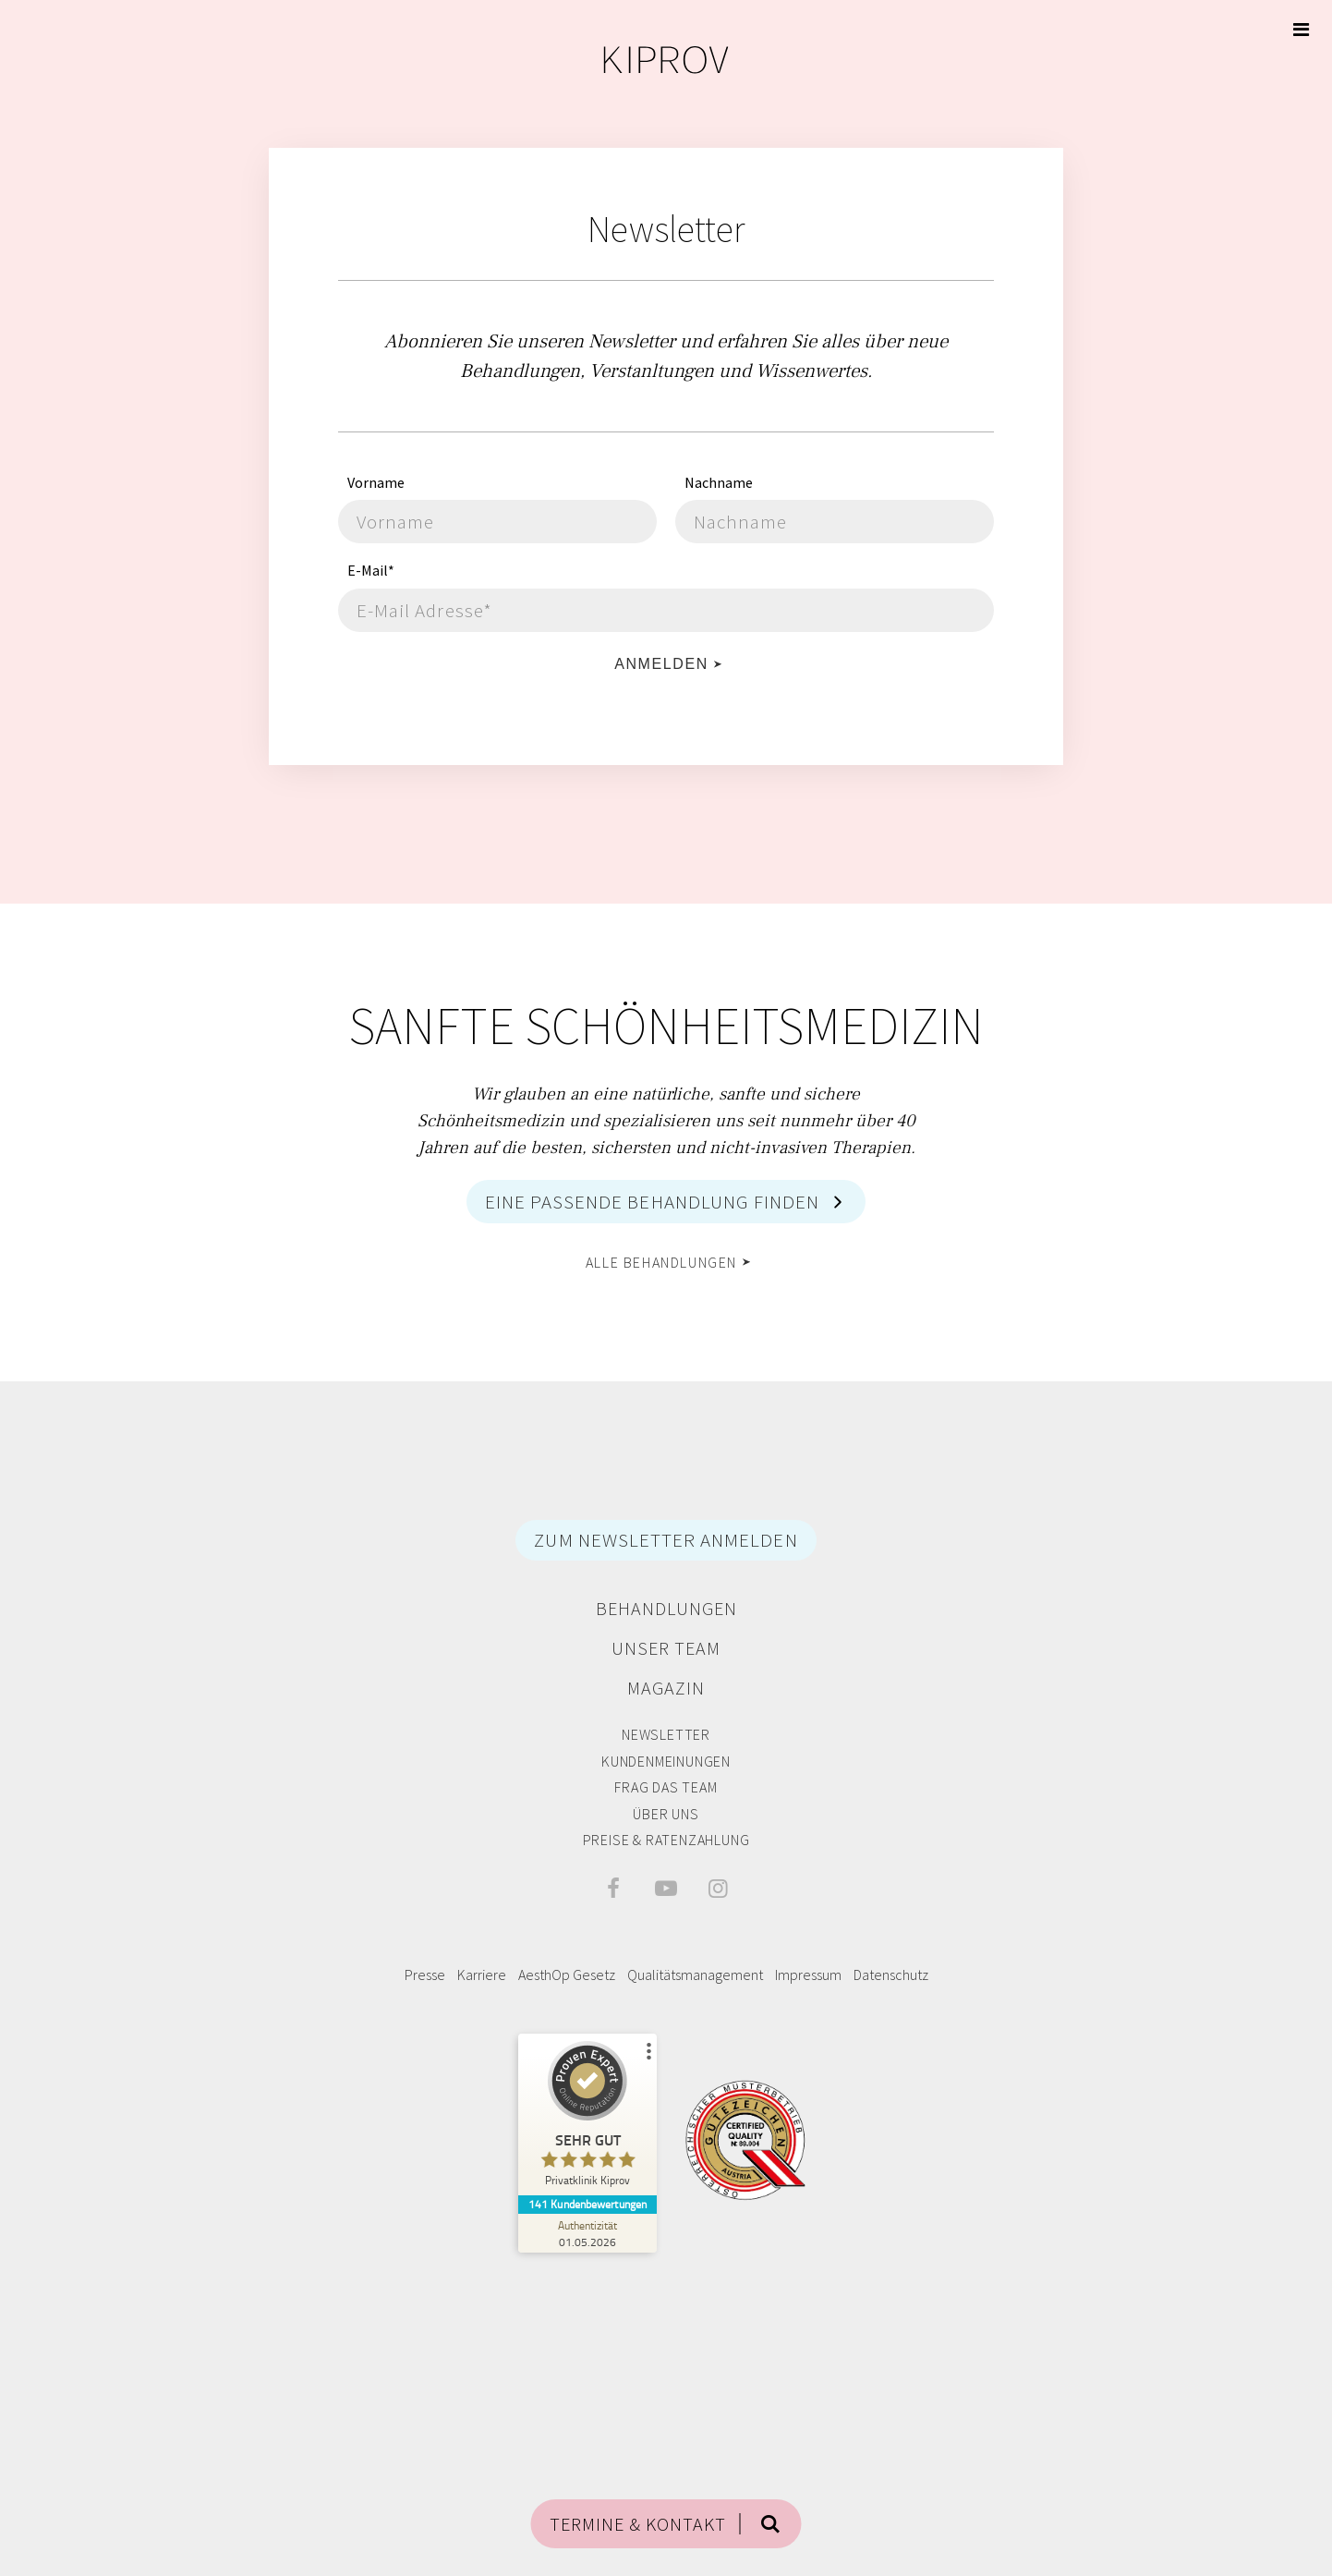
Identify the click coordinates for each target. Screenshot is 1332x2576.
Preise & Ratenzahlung (666, 1839)
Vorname (376, 482)
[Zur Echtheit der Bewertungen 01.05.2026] (587, 2233)
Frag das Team (665, 1787)
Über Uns (665, 1813)
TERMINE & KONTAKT (638, 2523)
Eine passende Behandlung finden (652, 1201)
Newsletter (666, 1734)
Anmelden (661, 664)
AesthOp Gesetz (566, 1974)
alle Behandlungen (661, 1262)
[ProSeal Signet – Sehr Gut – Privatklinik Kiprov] (587, 2117)
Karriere (481, 1974)
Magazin (666, 1687)
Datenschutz (891, 1974)
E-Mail (370, 570)
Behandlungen (666, 1608)
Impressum (808, 1974)
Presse (425, 1974)
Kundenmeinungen (666, 1761)
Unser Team (666, 1647)
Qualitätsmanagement (695, 1974)
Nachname (718, 482)
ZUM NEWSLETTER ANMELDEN (665, 1539)
